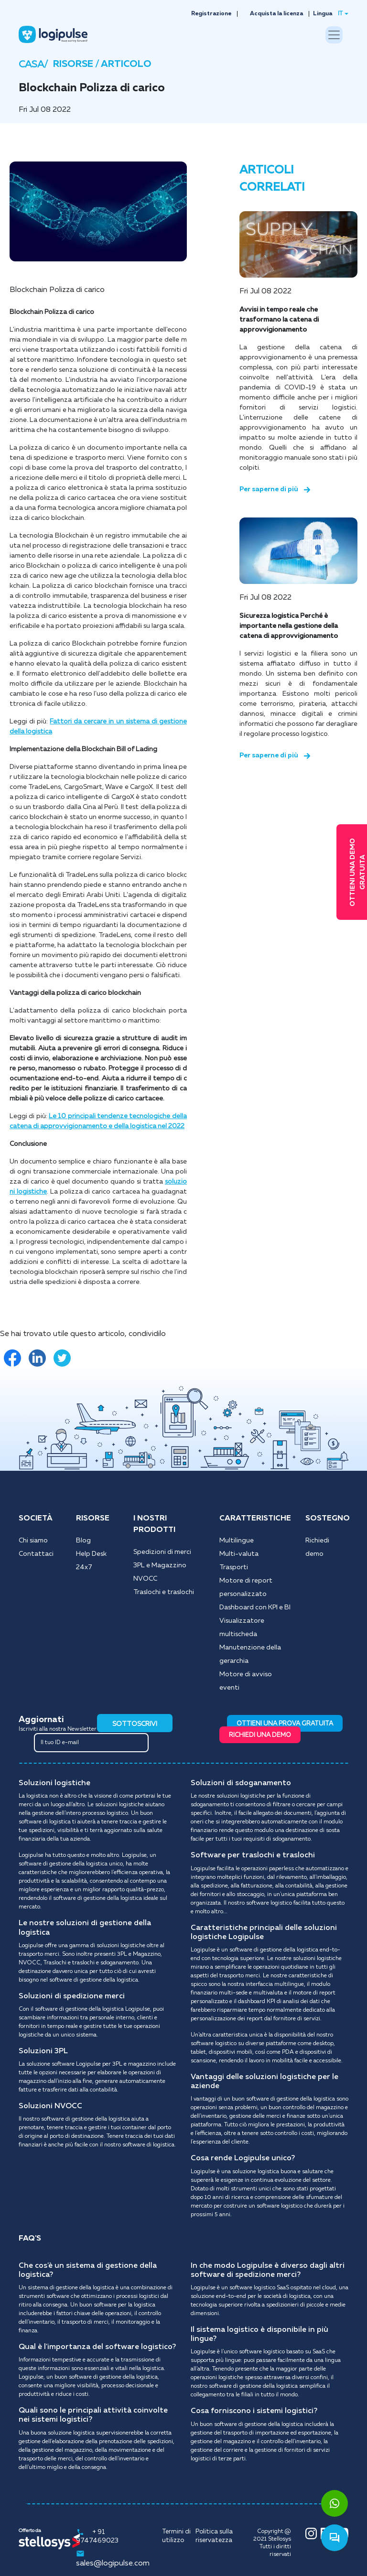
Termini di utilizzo (176, 2536)
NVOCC (145, 1578)
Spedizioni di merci (162, 1552)
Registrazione (211, 14)
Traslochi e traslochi (163, 1592)
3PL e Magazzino (159, 1565)
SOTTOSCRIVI (134, 1724)
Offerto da (30, 2530)
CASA (31, 64)
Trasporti (233, 1567)
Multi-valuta (239, 1554)
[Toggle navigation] (334, 34)
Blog (83, 1540)
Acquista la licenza (276, 14)
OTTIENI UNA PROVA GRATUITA (285, 1724)
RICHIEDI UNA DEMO (260, 1735)
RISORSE (74, 64)
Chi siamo (33, 1540)
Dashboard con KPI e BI (255, 1607)
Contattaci (36, 1554)
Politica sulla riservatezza (214, 2536)
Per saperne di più (275, 489)
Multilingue (236, 1540)
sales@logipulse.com (113, 2558)
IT (340, 14)
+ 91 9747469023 (97, 2536)
